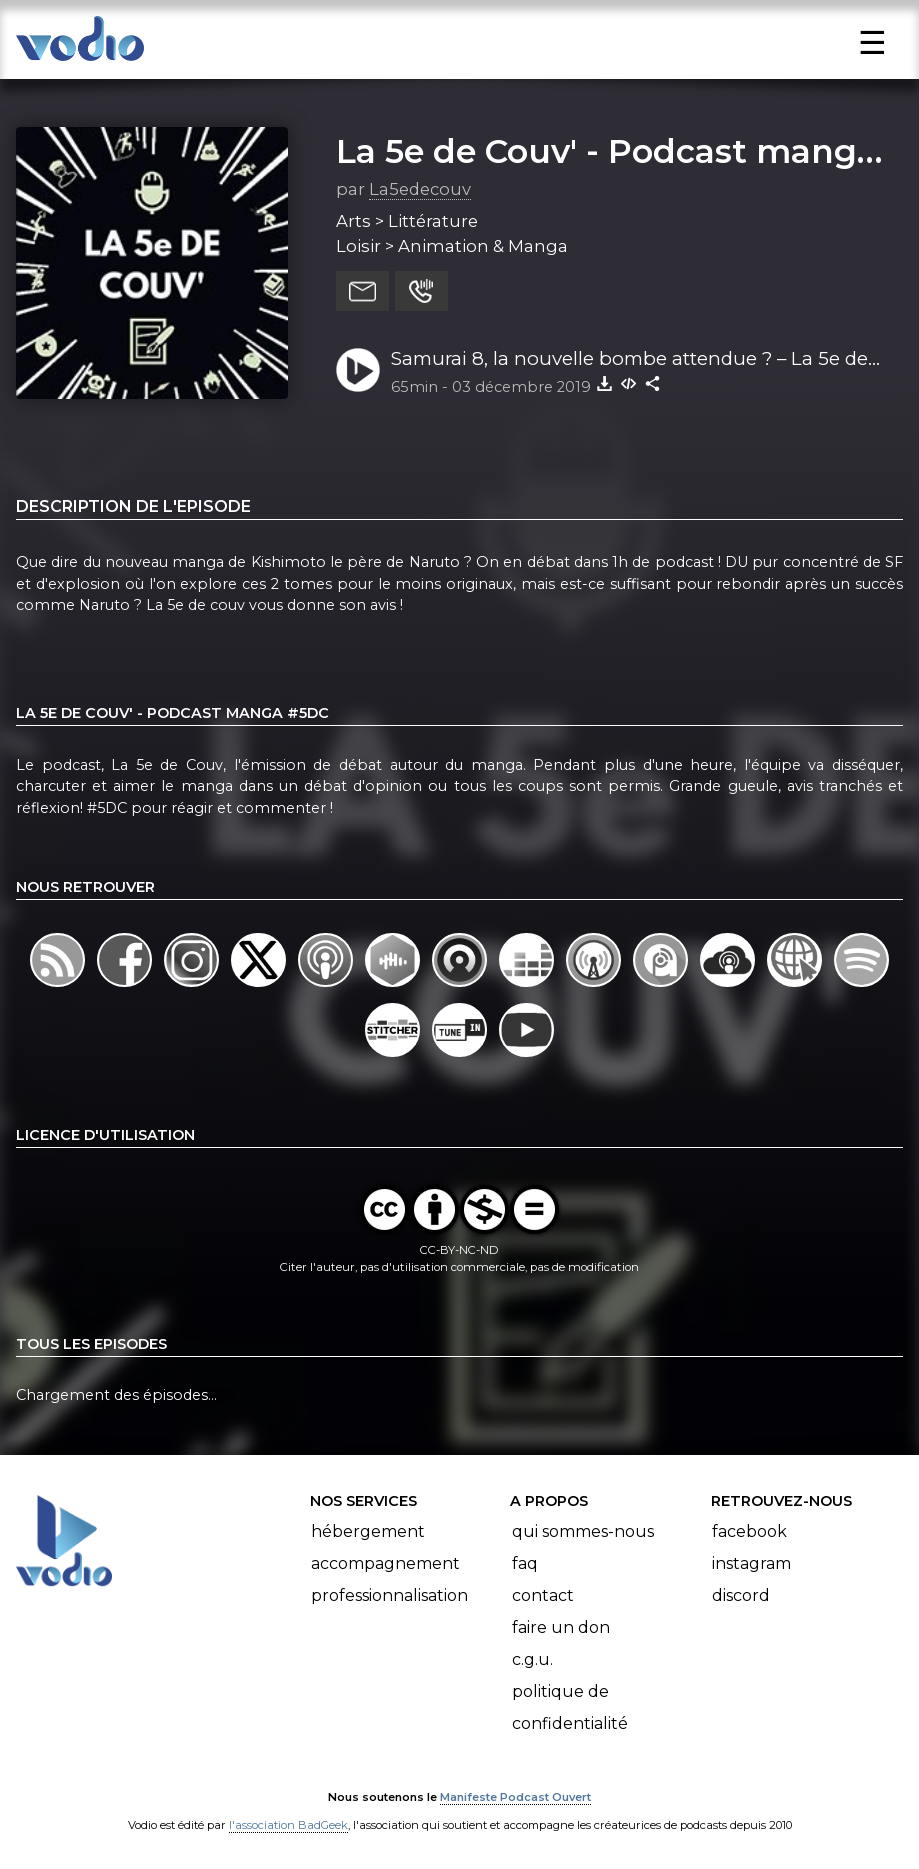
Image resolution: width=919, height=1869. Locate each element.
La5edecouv (420, 189)
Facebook (749, 1531)
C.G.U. (532, 1659)
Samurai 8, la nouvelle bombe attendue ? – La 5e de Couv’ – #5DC (629, 360)
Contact (543, 1595)
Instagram (751, 1563)
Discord (741, 1595)
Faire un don (561, 1627)
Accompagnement (385, 1563)
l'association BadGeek (288, 1825)
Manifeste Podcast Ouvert (515, 1797)
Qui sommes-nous (583, 1531)
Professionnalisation (389, 1595)
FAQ (525, 1563)
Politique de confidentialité (570, 1707)
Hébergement (368, 1531)
